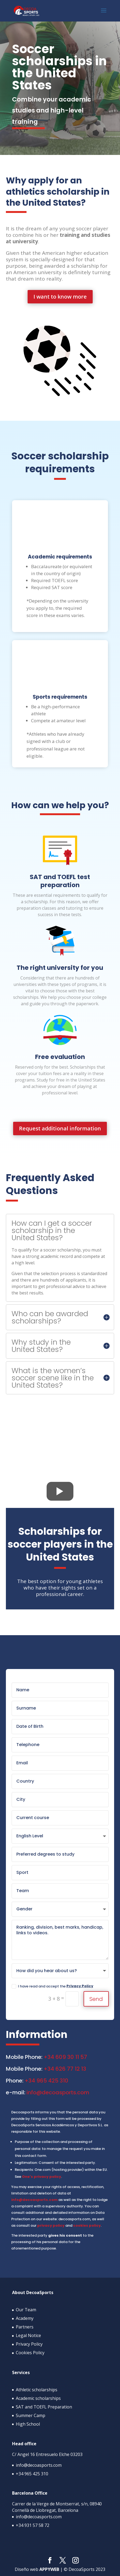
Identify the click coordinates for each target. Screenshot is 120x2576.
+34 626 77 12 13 (65, 2069)
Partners (24, 2327)
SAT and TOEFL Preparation (44, 2407)
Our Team (26, 2310)
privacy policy (51, 2225)
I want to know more (60, 296)
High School (28, 2424)
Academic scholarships (38, 2398)
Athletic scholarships (36, 2389)
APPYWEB (49, 2569)
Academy (24, 2318)
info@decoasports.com (58, 2092)
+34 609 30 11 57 (65, 2057)
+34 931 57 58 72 (32, 2525)
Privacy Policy (79, 1986)
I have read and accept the (52, 1986)
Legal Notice (28, 2335)
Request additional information (60, 1128)
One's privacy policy (41, 2176)
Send (96, 1999)
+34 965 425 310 (46, 2080)
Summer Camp (30, 2415)
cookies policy (87, 2225)
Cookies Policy (30, 2353)
